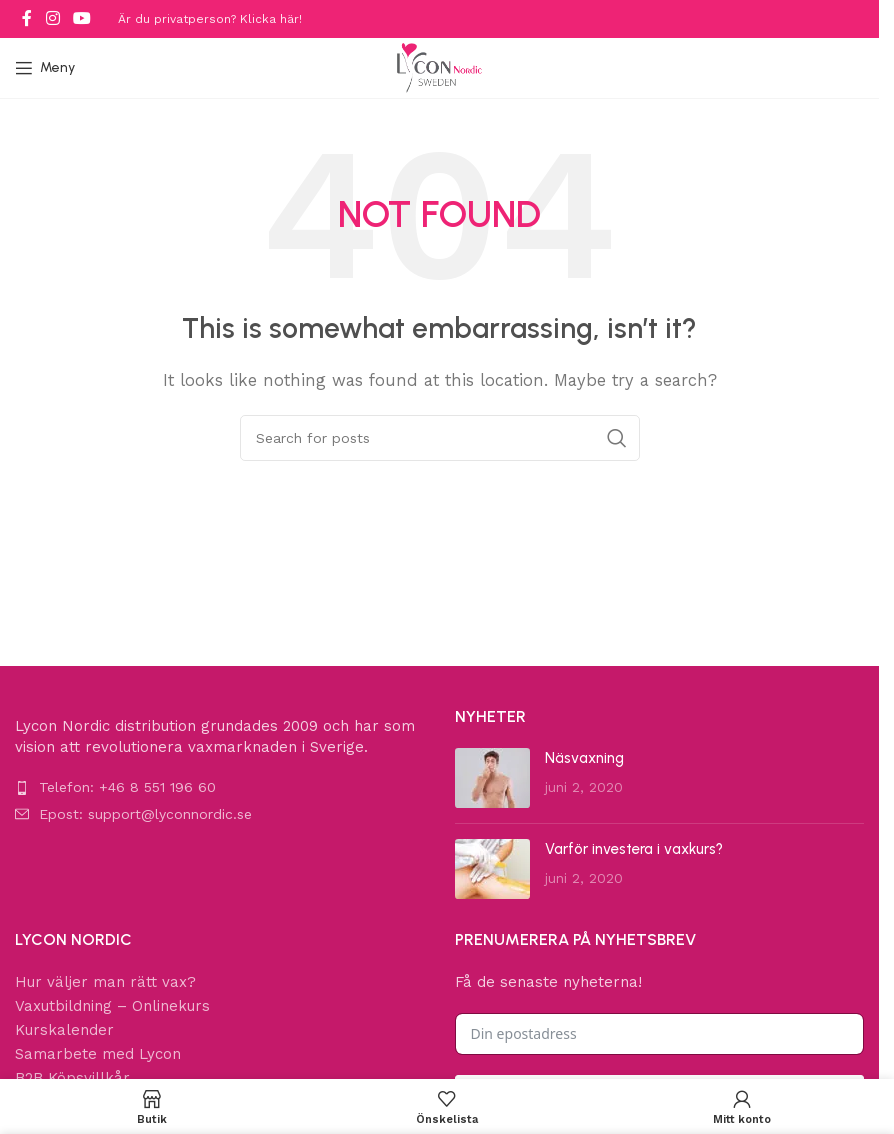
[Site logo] (439, 67)
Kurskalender (64, 1030)
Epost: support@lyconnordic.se (145, 814)
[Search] (440, 438)
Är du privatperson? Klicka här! (210, 19)
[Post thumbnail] (492, 778)
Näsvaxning (584, 758)
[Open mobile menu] (45, 68)
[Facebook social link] (27, 18)
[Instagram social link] (52, 18)
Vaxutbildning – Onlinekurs (112, 1006)
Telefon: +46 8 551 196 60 (127, 787)
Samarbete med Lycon (98, 1054)
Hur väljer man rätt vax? (105, 982)
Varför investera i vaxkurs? (634, 849)
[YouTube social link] (81, 18)
